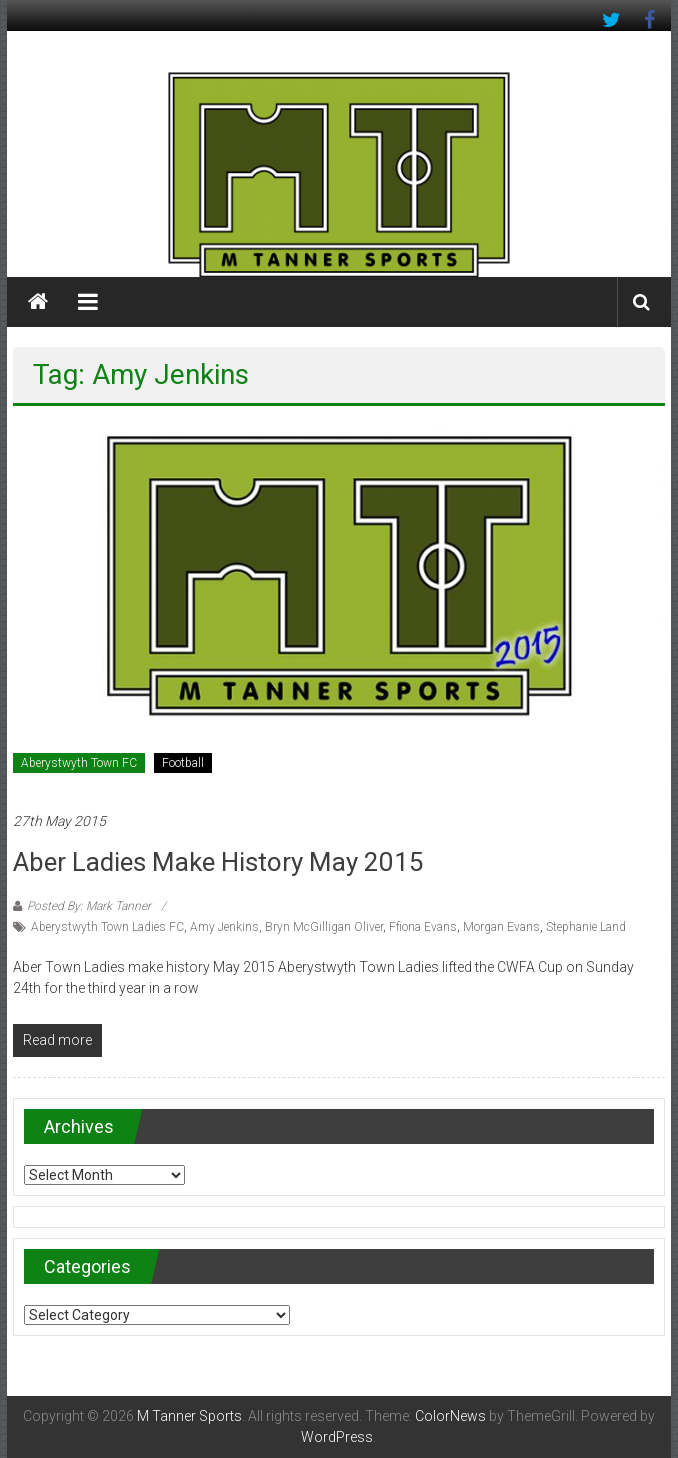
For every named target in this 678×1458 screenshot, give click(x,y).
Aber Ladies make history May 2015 (218, 862)
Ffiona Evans (423, 927)
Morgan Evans (501, 927)
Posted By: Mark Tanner (89, 906)
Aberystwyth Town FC (79, 763)
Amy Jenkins (224, 927)
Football (183, 763)
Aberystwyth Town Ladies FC (107, 927)
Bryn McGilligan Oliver (324, 927)
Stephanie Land (586, 927)
